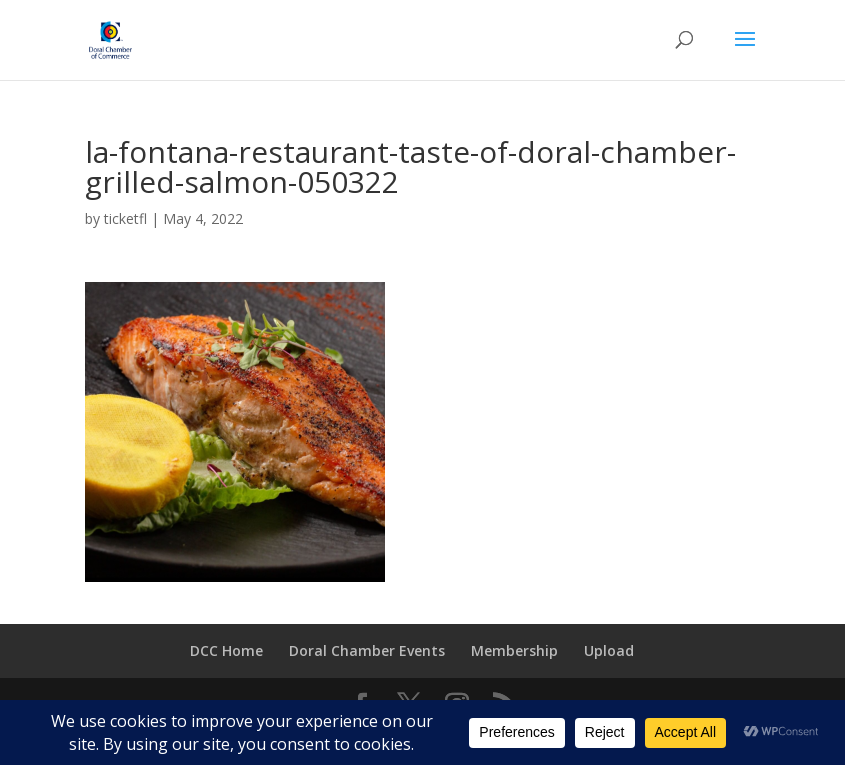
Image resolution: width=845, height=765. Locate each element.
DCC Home (226, 650)
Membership (514, 650)
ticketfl (125, 218)
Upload (609, 650)
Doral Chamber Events (367, 650)
